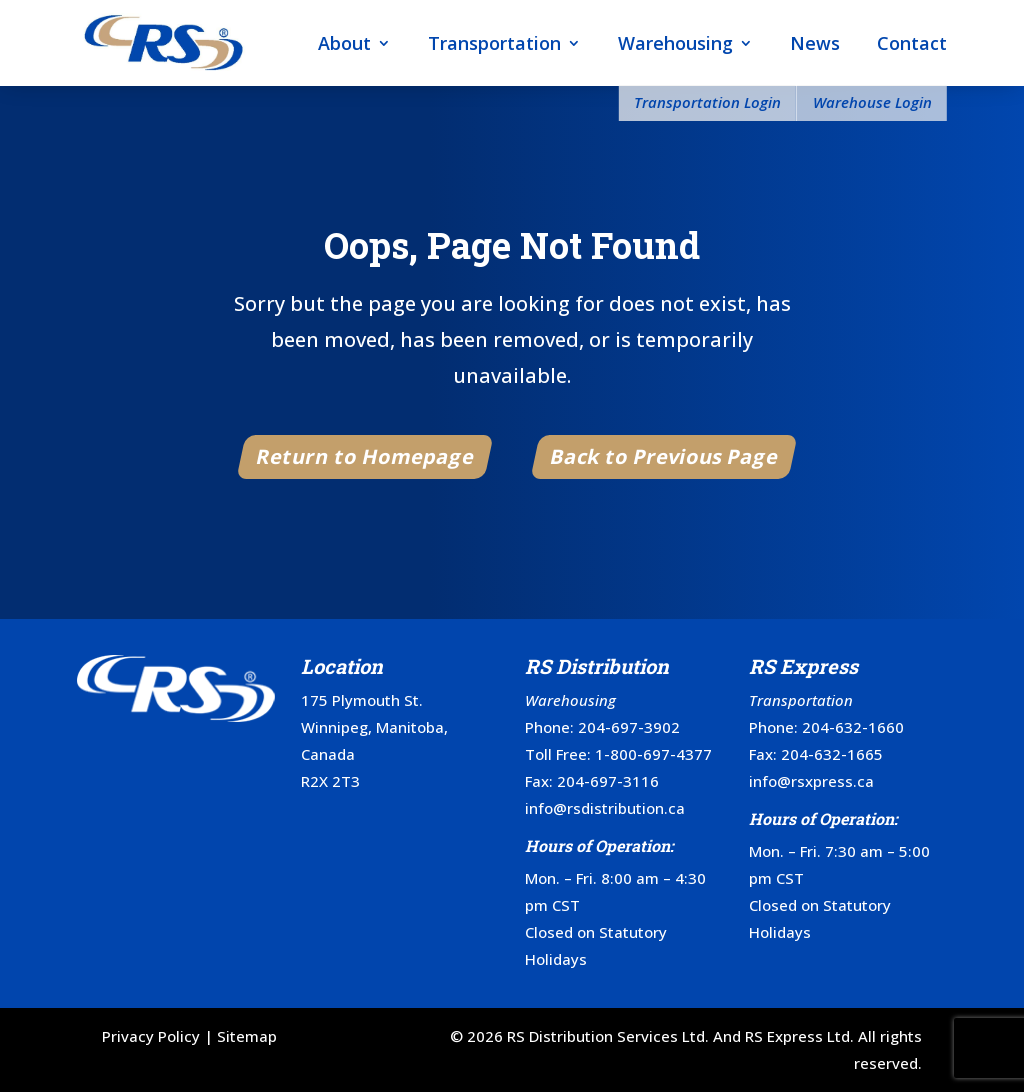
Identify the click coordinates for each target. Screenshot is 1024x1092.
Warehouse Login (872, 102)
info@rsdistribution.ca (605, 808)
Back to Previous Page (664, 456)
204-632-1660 (853, 727)
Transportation (494, 43)
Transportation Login (707, 102)
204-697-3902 (629, 727)
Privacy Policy (151, 1036)
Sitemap (247, 1036)
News (815, 43)
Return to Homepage (366, 456)
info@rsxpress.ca (811, 781)
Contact (912, 43)
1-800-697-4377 (653, 754)
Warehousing (675, 43)
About (344, 43)
